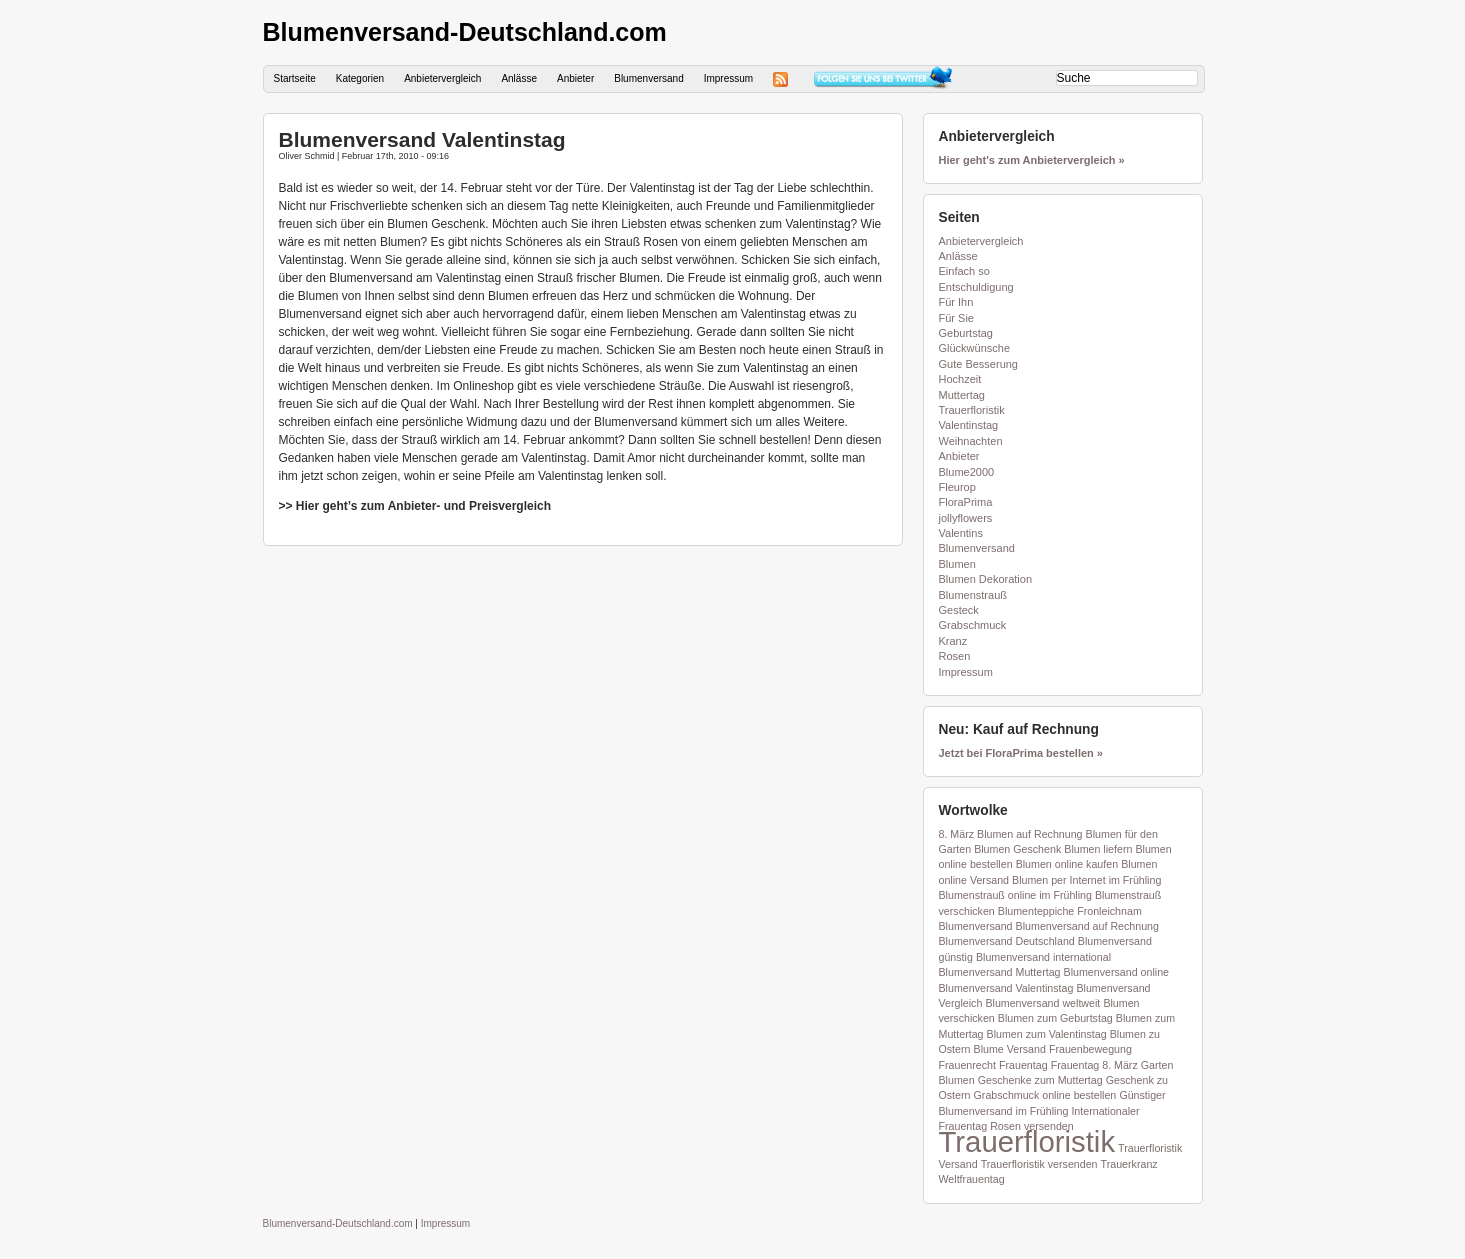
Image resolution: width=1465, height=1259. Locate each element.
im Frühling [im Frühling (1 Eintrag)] (1042, 1111)
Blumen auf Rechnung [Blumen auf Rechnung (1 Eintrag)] (1029, 834)
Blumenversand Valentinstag (422, 139)
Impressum (728, 78)
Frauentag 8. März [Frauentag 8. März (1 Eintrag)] (1094, 1065)
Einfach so (964, 271)
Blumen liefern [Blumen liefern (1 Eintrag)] (1098, 849)
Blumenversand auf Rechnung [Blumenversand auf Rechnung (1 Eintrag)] (1087, 926)
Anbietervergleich (442, 78)
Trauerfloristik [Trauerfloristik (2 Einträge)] (1027, 1141)
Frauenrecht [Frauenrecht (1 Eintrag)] (967, 1065)
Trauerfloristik (972, 410)
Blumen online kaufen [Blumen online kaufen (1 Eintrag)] (1067, 864)
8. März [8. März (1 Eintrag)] (957, 834)
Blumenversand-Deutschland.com (465, 32)
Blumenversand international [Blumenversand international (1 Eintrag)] (1043, 957)
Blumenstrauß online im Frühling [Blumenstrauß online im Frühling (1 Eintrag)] (1015, 895)
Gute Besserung (979, 364)
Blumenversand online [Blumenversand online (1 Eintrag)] (1116, 972)
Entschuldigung (976, 287)
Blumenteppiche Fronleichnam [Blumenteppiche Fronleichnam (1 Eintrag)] (1070, 911)
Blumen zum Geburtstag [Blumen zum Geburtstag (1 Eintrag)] (1055, 1018)
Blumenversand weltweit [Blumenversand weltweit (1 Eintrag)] (1042, 1003)
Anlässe (519, 78)
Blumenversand (648, 78)
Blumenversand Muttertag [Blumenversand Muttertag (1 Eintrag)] (1000, 972)
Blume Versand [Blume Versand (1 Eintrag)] (1010, 1049)
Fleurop (957, 487)
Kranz (953, 641)
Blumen (957, 564)
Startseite (295, 78)
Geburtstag (966, 333)
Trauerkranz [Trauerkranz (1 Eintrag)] (1129, 1164)
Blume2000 (967, 472)
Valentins (961, 533)
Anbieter (575, 78)
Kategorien (360, 78)
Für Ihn (956, 302)
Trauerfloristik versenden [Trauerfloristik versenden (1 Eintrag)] (1039, 1164)
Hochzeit (960, 379)
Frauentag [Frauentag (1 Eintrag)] (1023, 1065)
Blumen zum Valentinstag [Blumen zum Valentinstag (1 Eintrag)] (1047, 1034)
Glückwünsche (975, 348)
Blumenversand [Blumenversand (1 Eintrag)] (976, 926)
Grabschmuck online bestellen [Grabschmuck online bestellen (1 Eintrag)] (1045, 1095)
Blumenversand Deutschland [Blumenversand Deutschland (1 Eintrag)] (1007, 941)
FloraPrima (966, 502)
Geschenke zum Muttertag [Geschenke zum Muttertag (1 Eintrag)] (1040, 1080)
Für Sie (956, 318)
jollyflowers (966, 518)
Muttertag (962, 395)
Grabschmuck (973, 625)
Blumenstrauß (973, 595)
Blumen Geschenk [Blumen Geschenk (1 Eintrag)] (1017, 849)
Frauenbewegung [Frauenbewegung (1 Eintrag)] (1090, 1049)
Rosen (955, 656)
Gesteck (959, 610)
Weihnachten (971, 441)
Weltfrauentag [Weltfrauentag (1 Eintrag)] (972, 1179)
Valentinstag (969, 425)
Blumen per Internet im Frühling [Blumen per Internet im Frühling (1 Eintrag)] (1086, 880)
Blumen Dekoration (986, 579)
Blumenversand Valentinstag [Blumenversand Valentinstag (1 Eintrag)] (1006, 988)
